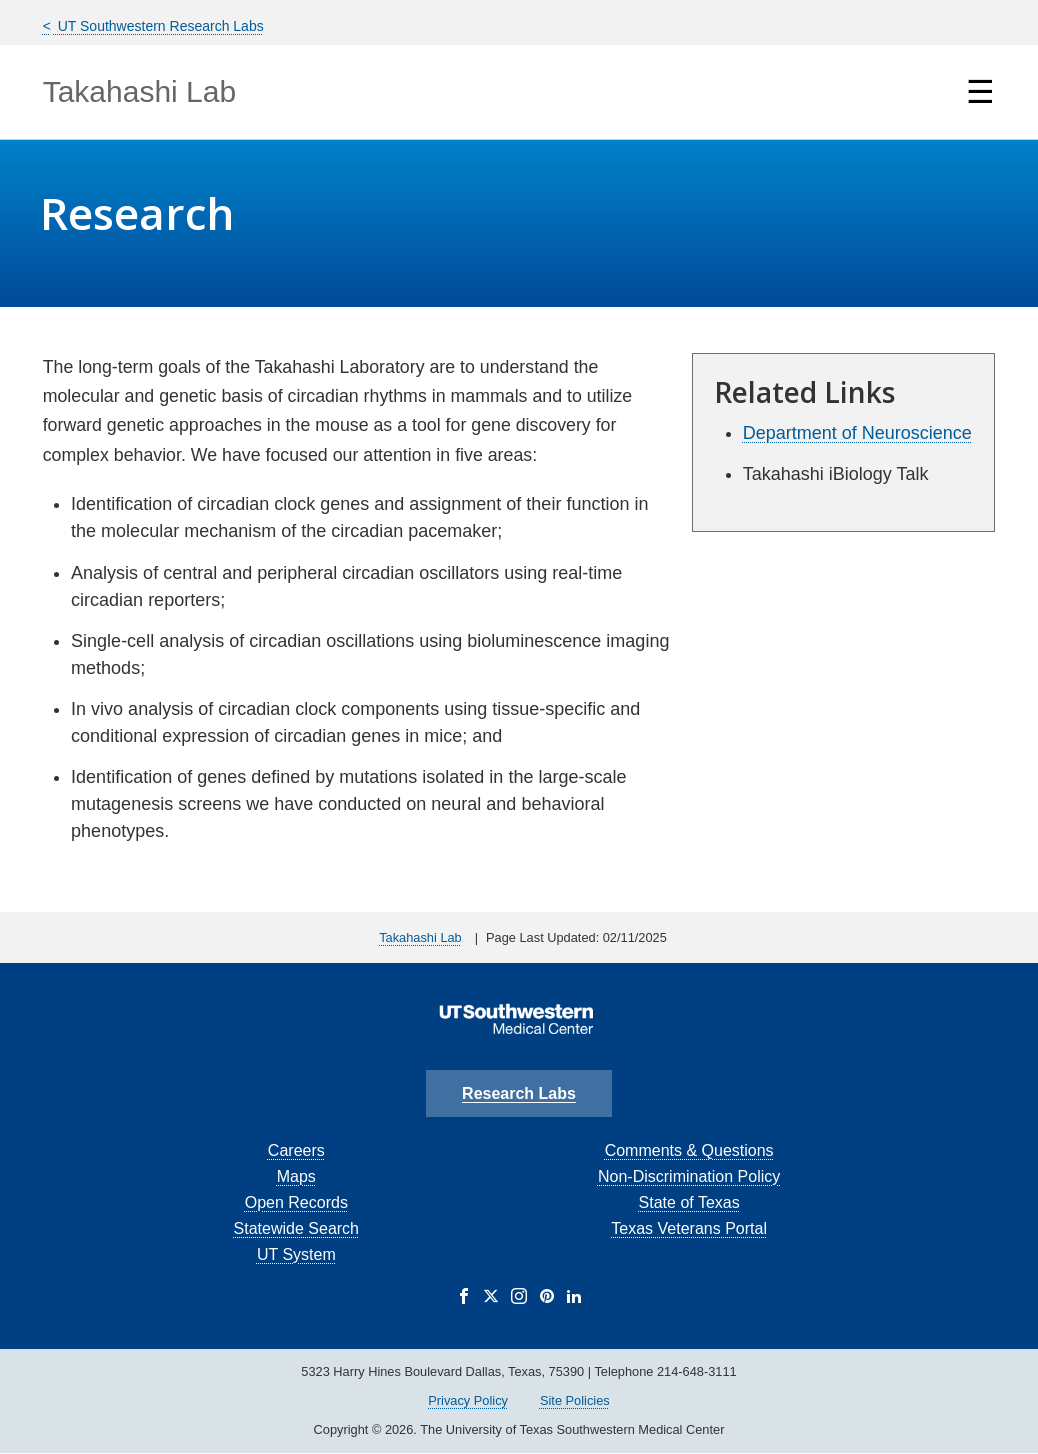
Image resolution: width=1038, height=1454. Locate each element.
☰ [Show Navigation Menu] (980, 92)
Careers (296, 1150)
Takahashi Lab (139, 91)
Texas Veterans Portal (689, 1228)
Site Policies (575, 1400)
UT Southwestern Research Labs (159, 26)
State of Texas (689, 1202)
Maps (296, 1176)
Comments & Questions (689, 1150)
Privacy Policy (468, 1400)
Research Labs (519, 1093)
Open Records (296, 1202)
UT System (296, 1254)
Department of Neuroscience (857, 433)
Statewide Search (296, 1228)
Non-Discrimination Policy (689, 1176)
